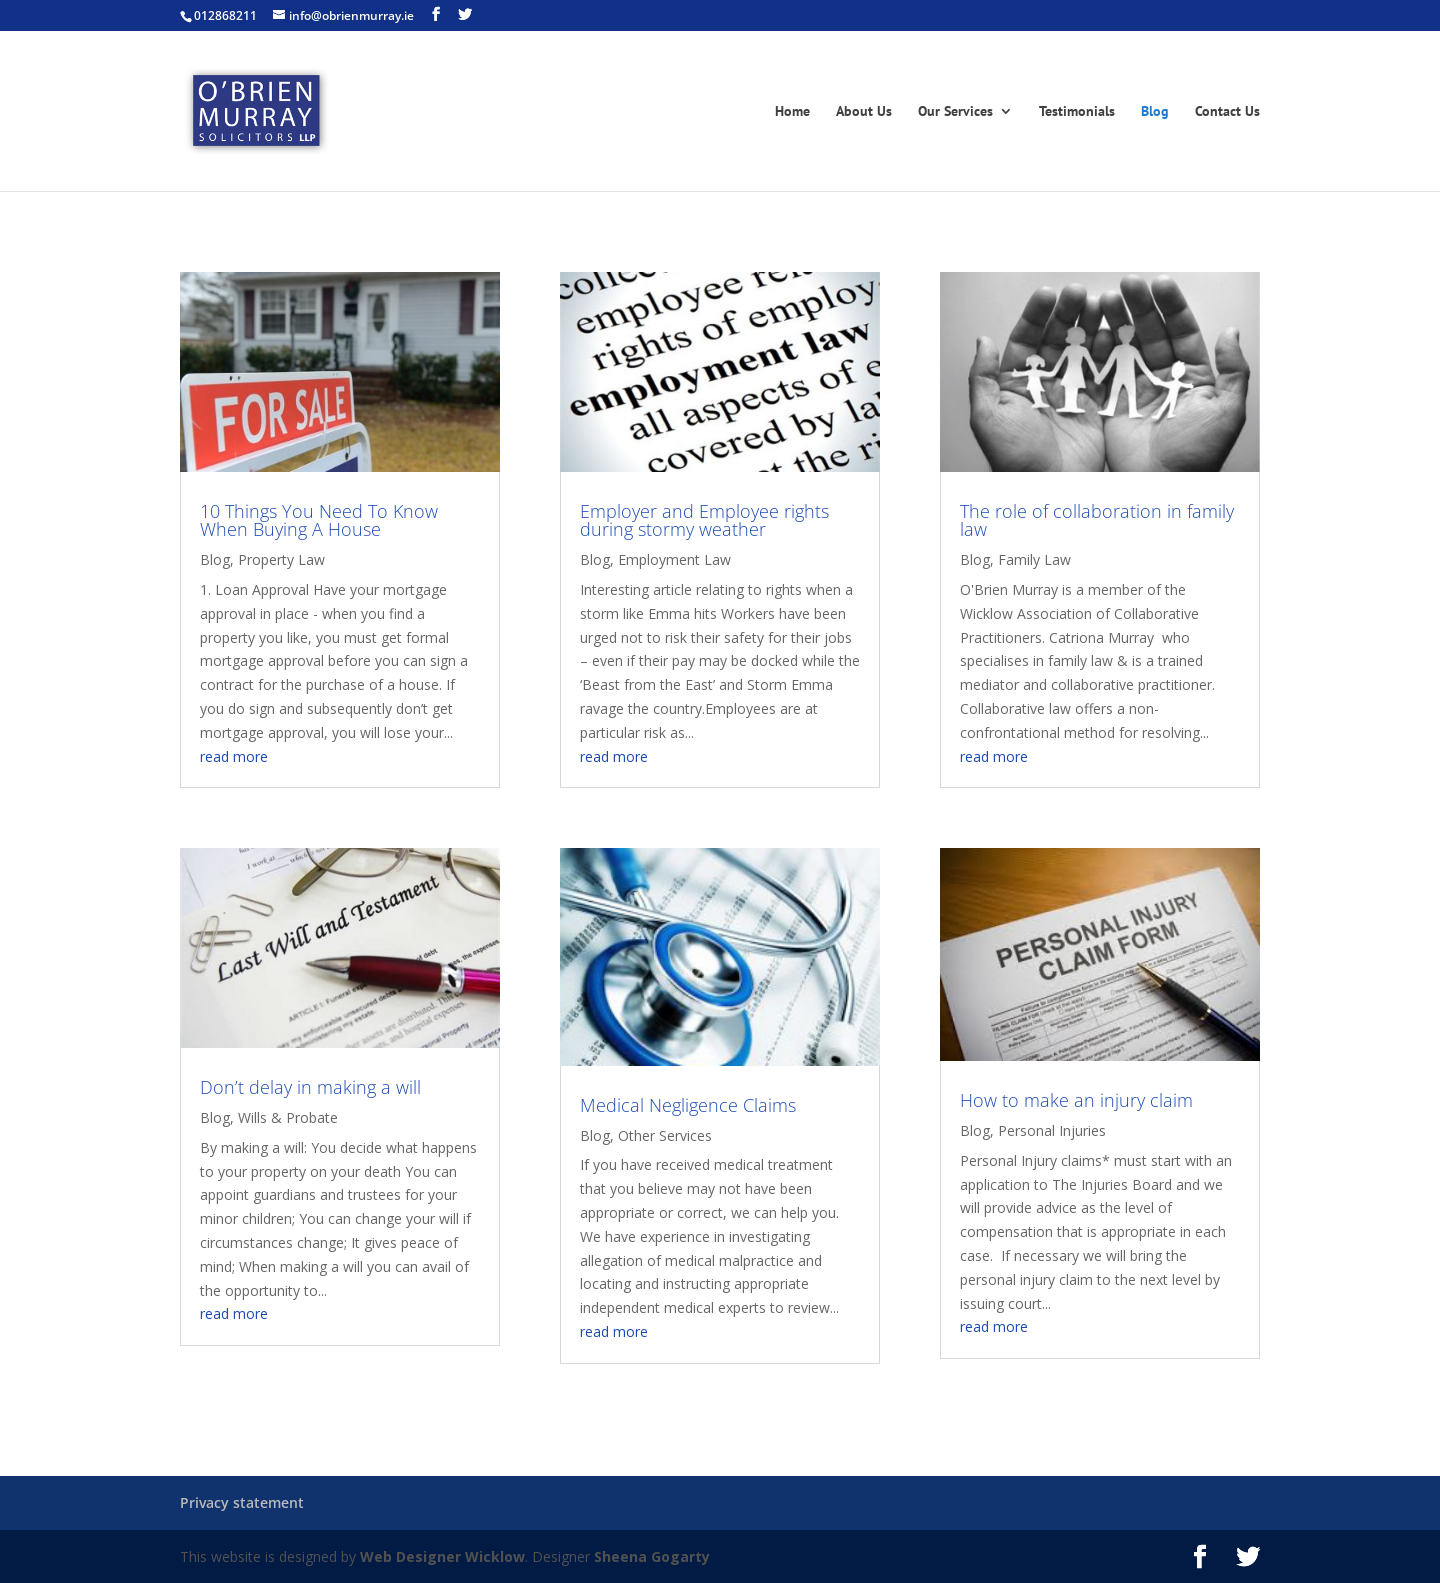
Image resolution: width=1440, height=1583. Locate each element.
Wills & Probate (288, 1117)
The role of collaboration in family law (1097, 520)
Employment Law (674, 559)
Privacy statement (242, 1502)
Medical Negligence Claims (688, 1105)
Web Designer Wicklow (442, 1556)
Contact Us (1227, 112)
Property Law (281, 559)
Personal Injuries (1052, 1130)
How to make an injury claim (1076, 1100)
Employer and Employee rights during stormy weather (704, 520)
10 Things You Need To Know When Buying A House (319, 520)
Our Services (955, 112)
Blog (1155, 112)
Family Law (1034, 559)
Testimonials (1077, 112)
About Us (864, 112)
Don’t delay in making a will (310, 1087)
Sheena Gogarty (652, 1556)
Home (792, 112)
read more (234, 756)
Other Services (665, 1135)
